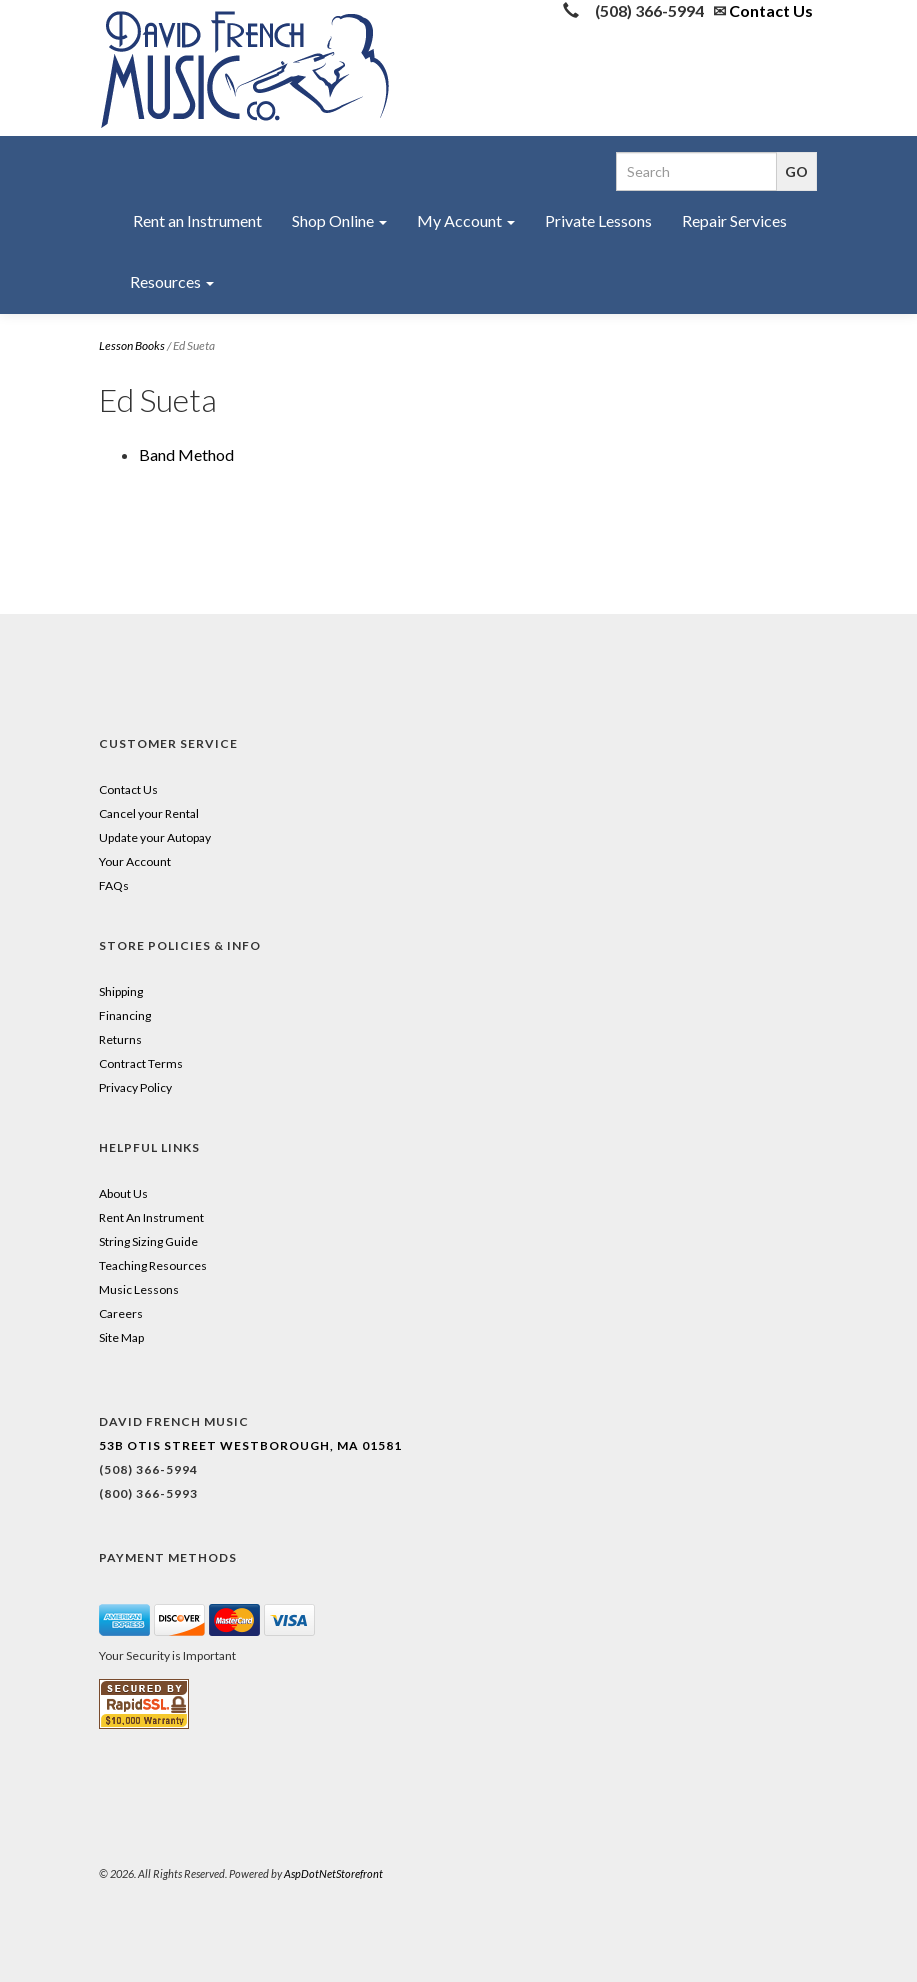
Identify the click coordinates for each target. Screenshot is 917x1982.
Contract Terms (141, 1063)
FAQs (114, 885)
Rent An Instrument (151, 1217)
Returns (120, 1039)
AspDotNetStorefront (333, 1873)
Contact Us (771, 10)
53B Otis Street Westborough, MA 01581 (250, 1445)
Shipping (121, 991)
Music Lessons (139, 1289)
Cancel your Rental (149, 813)
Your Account (135, 861)
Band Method (186, 454)
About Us (123, 1193)
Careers (121, 1313)
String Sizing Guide (148, 1241)
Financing (125, 1015)
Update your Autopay (155, 837)
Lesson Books (132, 345)
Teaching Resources (153, 1265)
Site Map (121, 1337)
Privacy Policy (135, 1087)
